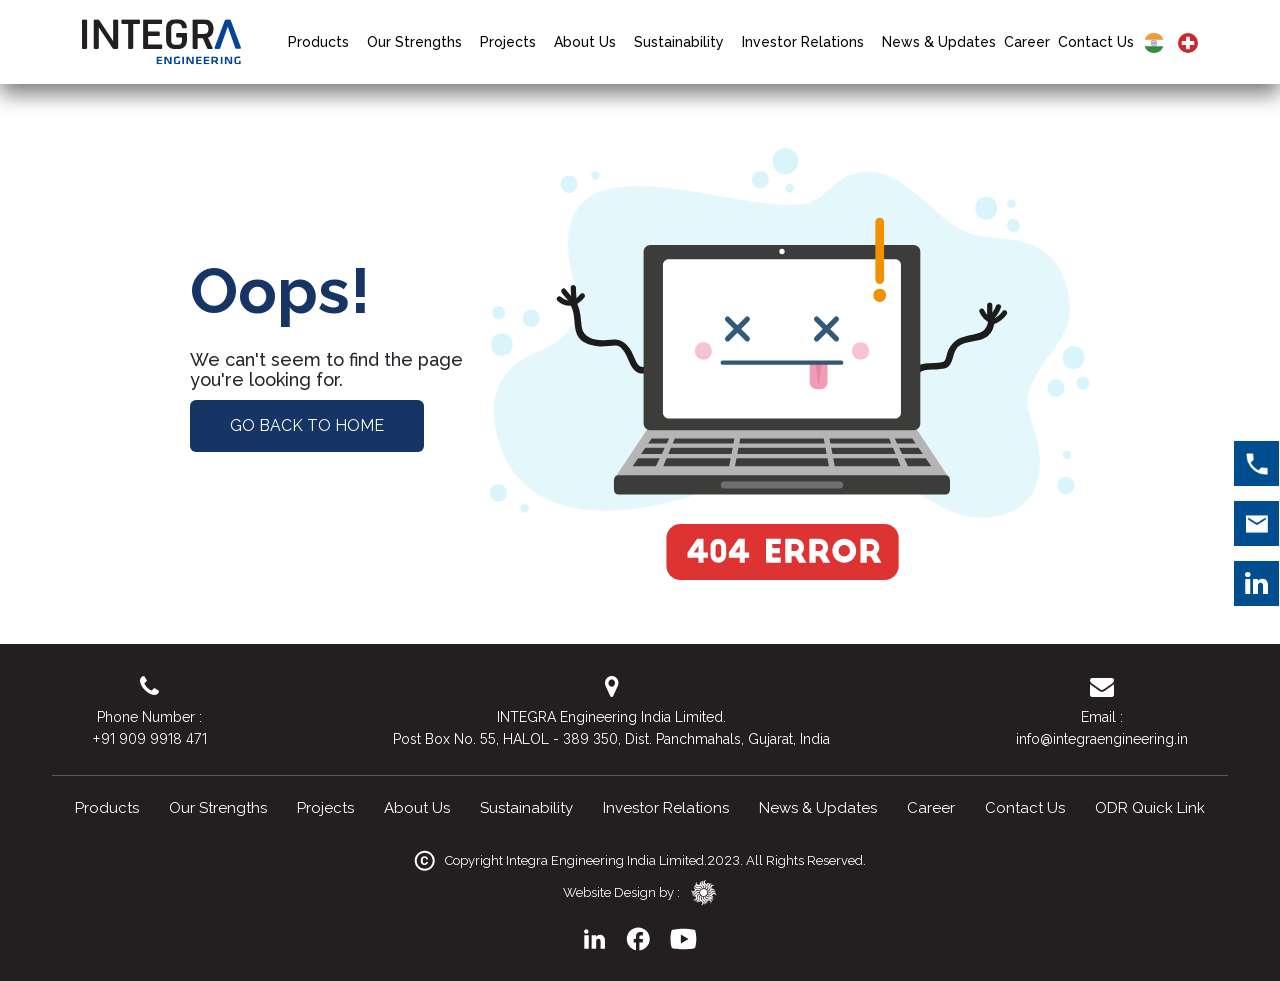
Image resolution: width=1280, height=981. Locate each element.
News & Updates (939, 42)
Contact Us (1096, 42)
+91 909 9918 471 (149, 738)
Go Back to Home (307, 425)
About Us (585, 42)
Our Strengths (414, 42)
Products (318, 42)
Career (1027, 42)
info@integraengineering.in (1102, 739)
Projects (508, 42)
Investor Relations (803, 42)
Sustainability (679, 42)
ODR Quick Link (1150, 808)
